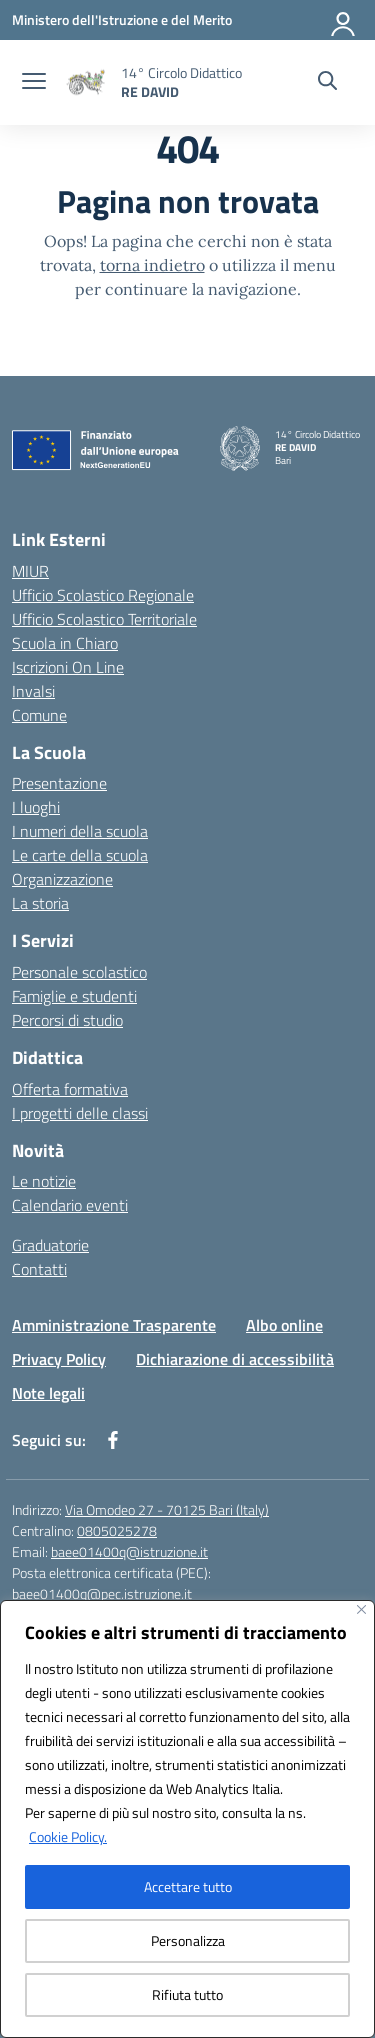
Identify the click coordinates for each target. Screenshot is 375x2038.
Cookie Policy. (68, 1836)
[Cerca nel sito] (327, 83)
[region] (187, 1819)
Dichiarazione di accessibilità (235, 1359)
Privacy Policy (59, 1359)
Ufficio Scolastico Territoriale (104, 619)
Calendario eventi (70, 1205)
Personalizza (188, 1940)
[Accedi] (344, 20)
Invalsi (33, 691)
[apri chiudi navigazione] (34, 83)
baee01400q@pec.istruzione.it (102, 1593)
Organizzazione (62, 879)
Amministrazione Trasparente (114, 1325)
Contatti (39, 1269)
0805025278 (117, 1530)
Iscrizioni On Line (68, 667)
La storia (40, 903)
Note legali (48, 1393)
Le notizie (44, 1181)
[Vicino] (361, 1609)
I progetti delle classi (80, 1113)
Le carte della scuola (80, 855)
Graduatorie (50, 1245)
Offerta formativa (70, 1089)
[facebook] (113, 1440)
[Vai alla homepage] (181, 82)
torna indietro (152, 265)
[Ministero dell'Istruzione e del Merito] (122, 19)
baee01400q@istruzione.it (129, 1551)
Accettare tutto (188, 1886)
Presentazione (59, 783)
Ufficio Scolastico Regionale (103, 595)
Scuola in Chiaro (65, 643)
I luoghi (36, 807)
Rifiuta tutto (187, 1994)
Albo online (284, 1325)
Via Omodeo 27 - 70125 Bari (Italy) (167, 1509)
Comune (39, 715)
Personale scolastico (79, 972)
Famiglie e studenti (74, 996)
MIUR (30, 571)
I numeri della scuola (80, 831)
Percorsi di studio (67, 1020)
